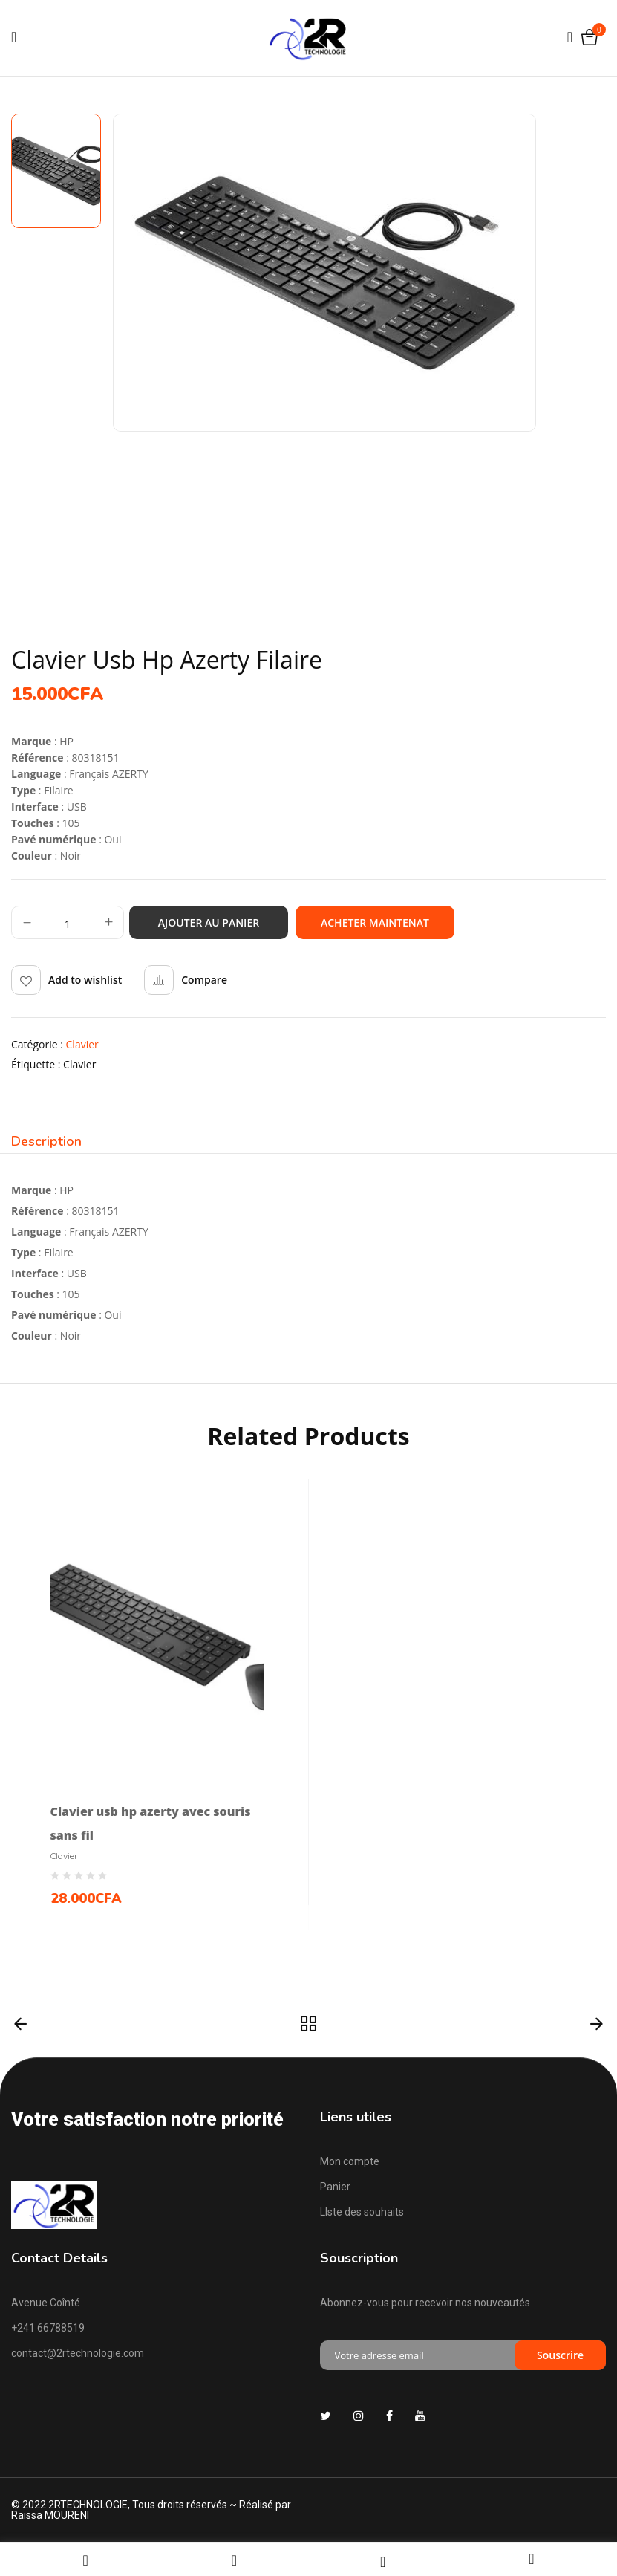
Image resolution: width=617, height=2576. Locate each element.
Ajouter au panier (208, 922)
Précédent (20, 2025)
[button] (589, 38)
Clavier (82, 1044)
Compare (204, 980)
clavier (79, 1064)
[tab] (46, 1143)
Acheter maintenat (375, 922)
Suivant (596, 2025)
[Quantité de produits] (67, 923)
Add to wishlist (85, 980)
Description (46, 1141)
